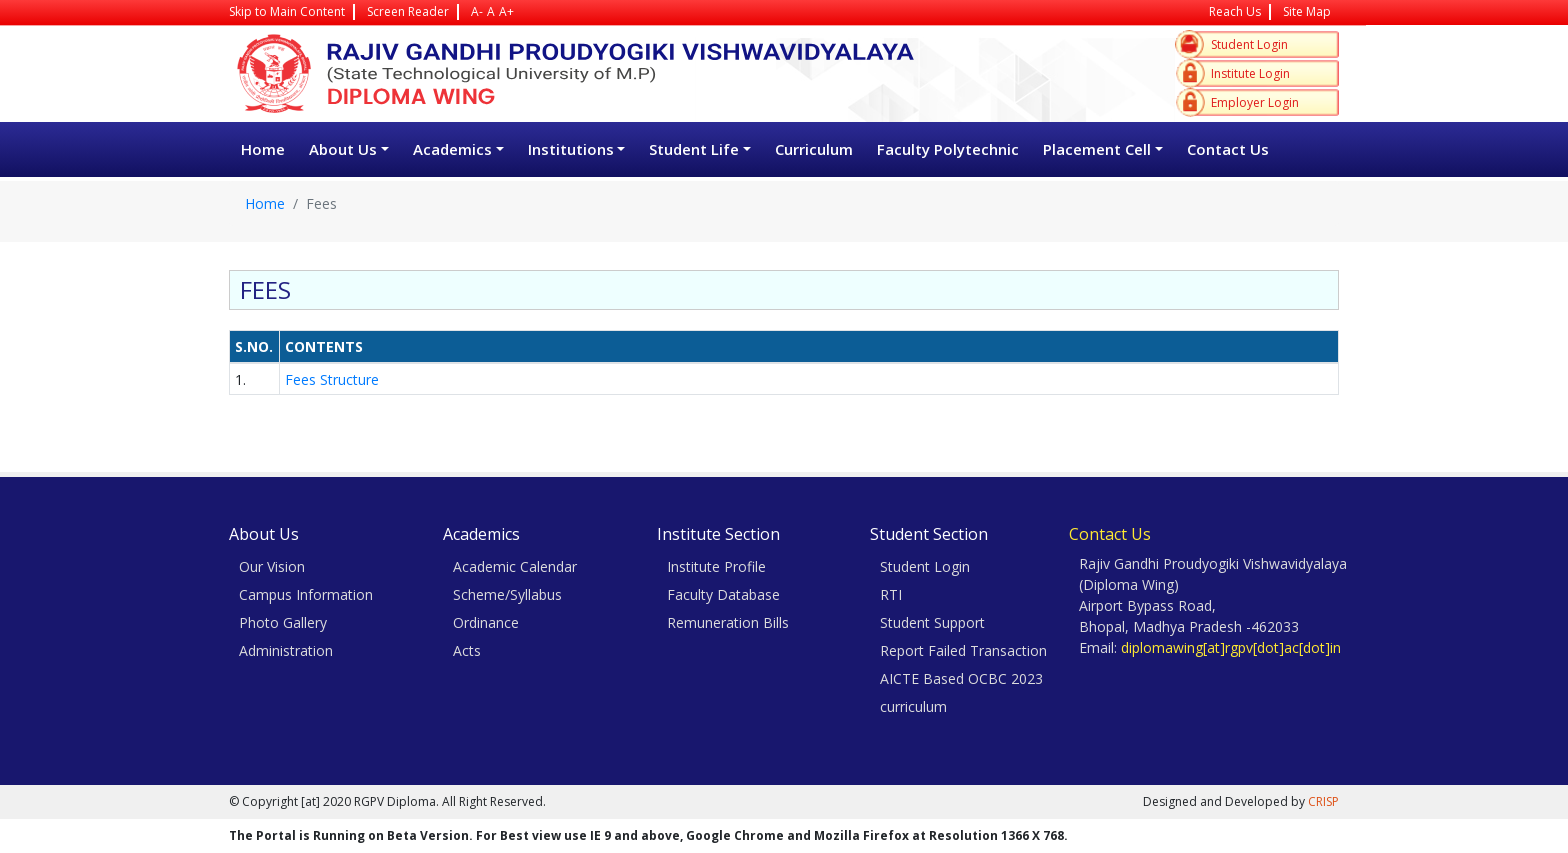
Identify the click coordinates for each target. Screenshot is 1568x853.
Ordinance (486, 622)
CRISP (1323, 801)
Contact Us (1228, 149)
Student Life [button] (694, 149)
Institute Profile (716, 566)
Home (263, 149)
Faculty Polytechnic (948, 149)
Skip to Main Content (287, 11)
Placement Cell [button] (1097, 149)
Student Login (1249, 44)
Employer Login (1255, 102)
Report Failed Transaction (963, 650)
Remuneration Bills (728, 622)
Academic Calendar (515, 566)
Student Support (932, 622)
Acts (467, 650)
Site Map (1307, 11)
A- (477, 11)
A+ (506, 11)
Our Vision (272, 566)
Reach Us (1235, 11)
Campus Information (306, 594)
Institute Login (1250, 73)
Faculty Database (723, 594)
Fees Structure (334, 379)
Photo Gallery (283, 622)
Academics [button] (452, 149)
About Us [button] (343, 149)
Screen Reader (408, 11)
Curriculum (814, 149)
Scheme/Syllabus (507, 594)
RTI (891, 594)
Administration (286, 650)
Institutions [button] (571, 149)
